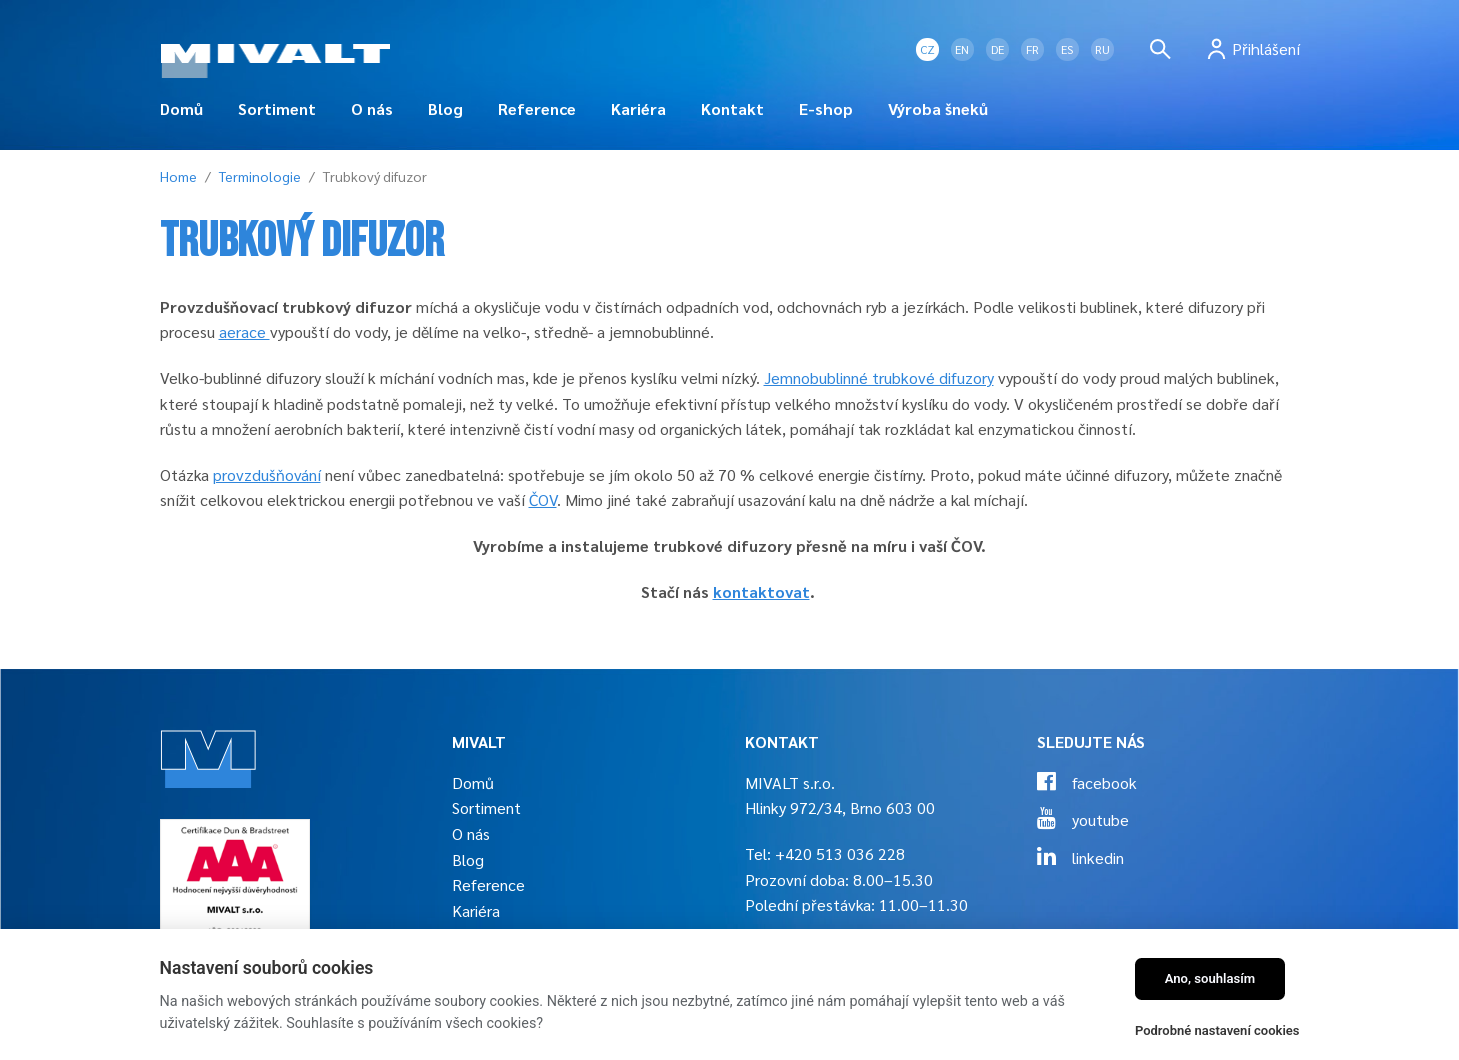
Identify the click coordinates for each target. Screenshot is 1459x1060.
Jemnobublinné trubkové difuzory (879, 377)
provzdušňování (267, 474)
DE (997, 49)
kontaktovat (761, 591)
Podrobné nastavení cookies (1217, 1030)
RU (1102, 49)
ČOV (543, 499)
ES (1067, 49)
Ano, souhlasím (1210, 978)
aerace (244, 331)
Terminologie (260, 176)
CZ (927, 49)
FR (1032, 49)
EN (962, 49)
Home (178, 176)
